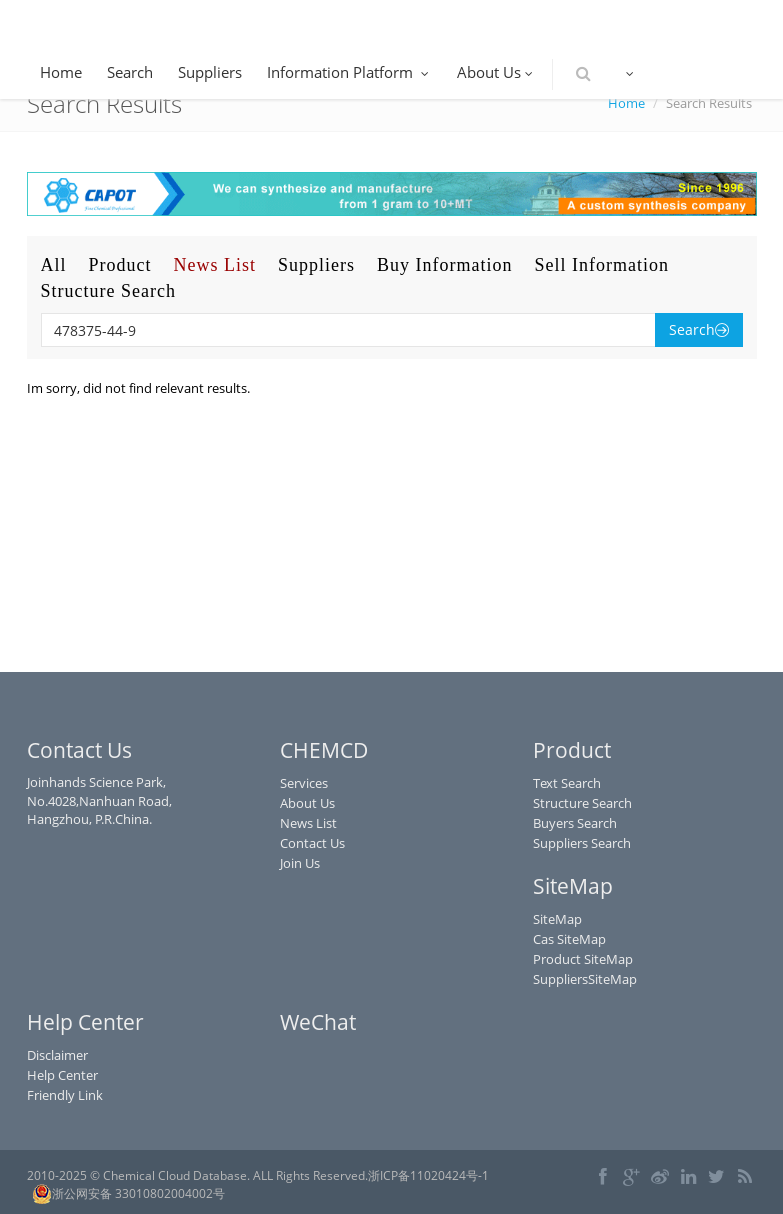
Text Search (567, 783)
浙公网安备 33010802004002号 (128, 1194)
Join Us (300, 863)
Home (61, 72)
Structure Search (108, 291)
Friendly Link (65, 1095)
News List (215, 265)
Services (304, 783)
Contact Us (312, 843)
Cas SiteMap (569, 939)
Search (130, 72)
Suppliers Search (582, 843)
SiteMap (557, 919)
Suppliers (210, 72)
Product (120, 265)
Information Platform (349, 72)
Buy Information (444, 265)
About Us (496, 72)
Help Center (62, 1075)
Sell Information (602, 265)
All (54, 265)
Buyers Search (575, 823)
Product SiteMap (583, 959)
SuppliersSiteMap (585, 979)
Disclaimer (57, 1055)
